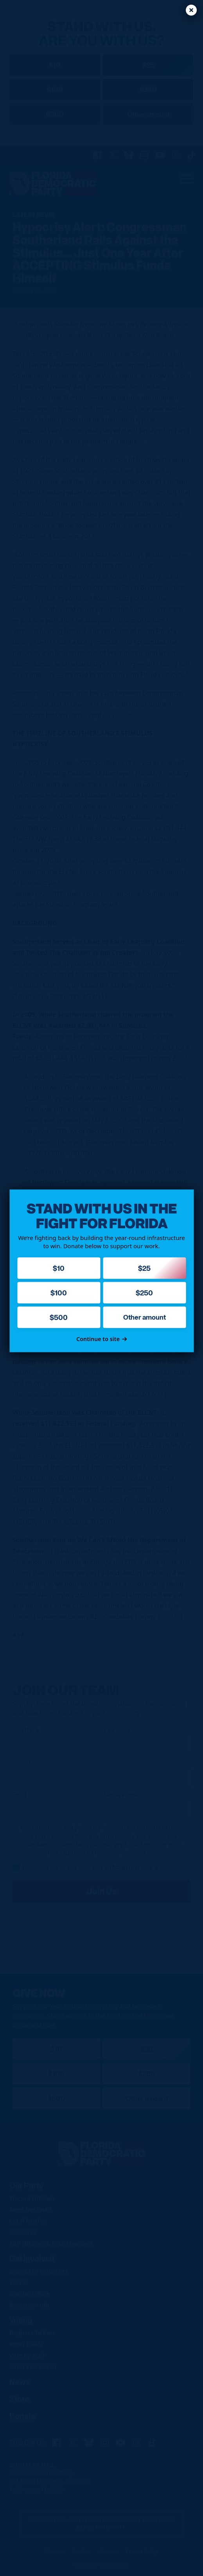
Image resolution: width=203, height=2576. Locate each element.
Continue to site (101, 1338)
